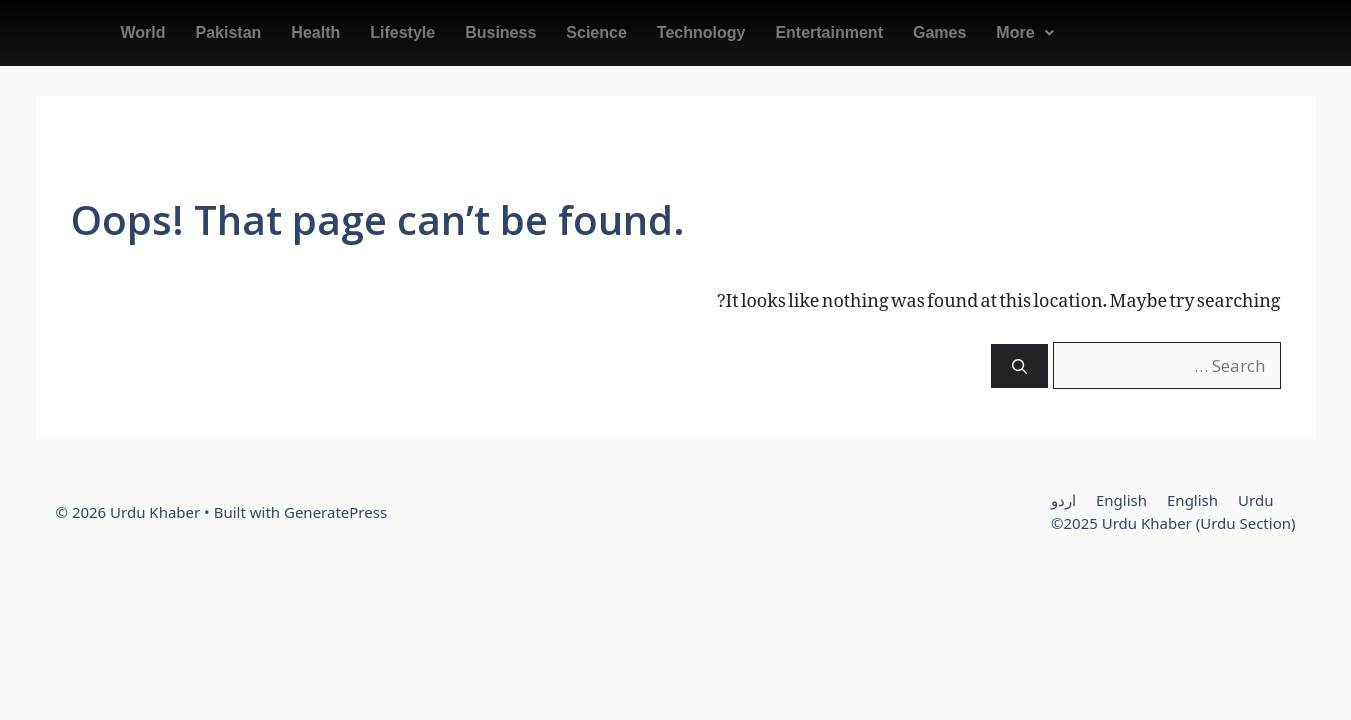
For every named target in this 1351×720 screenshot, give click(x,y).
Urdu (1255, 500)
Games (939, 32)
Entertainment (829, 32)
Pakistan (229, 32)
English (1121, 500)
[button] (1024, 33)
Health (315, 32)
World (143, 32)
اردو (1063, 500)
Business (500, 32)
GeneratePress (335, 512)
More (1024, 32)
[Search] (1019, 366)
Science (596, 32)
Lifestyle (402, 32)
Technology (701, 32)
